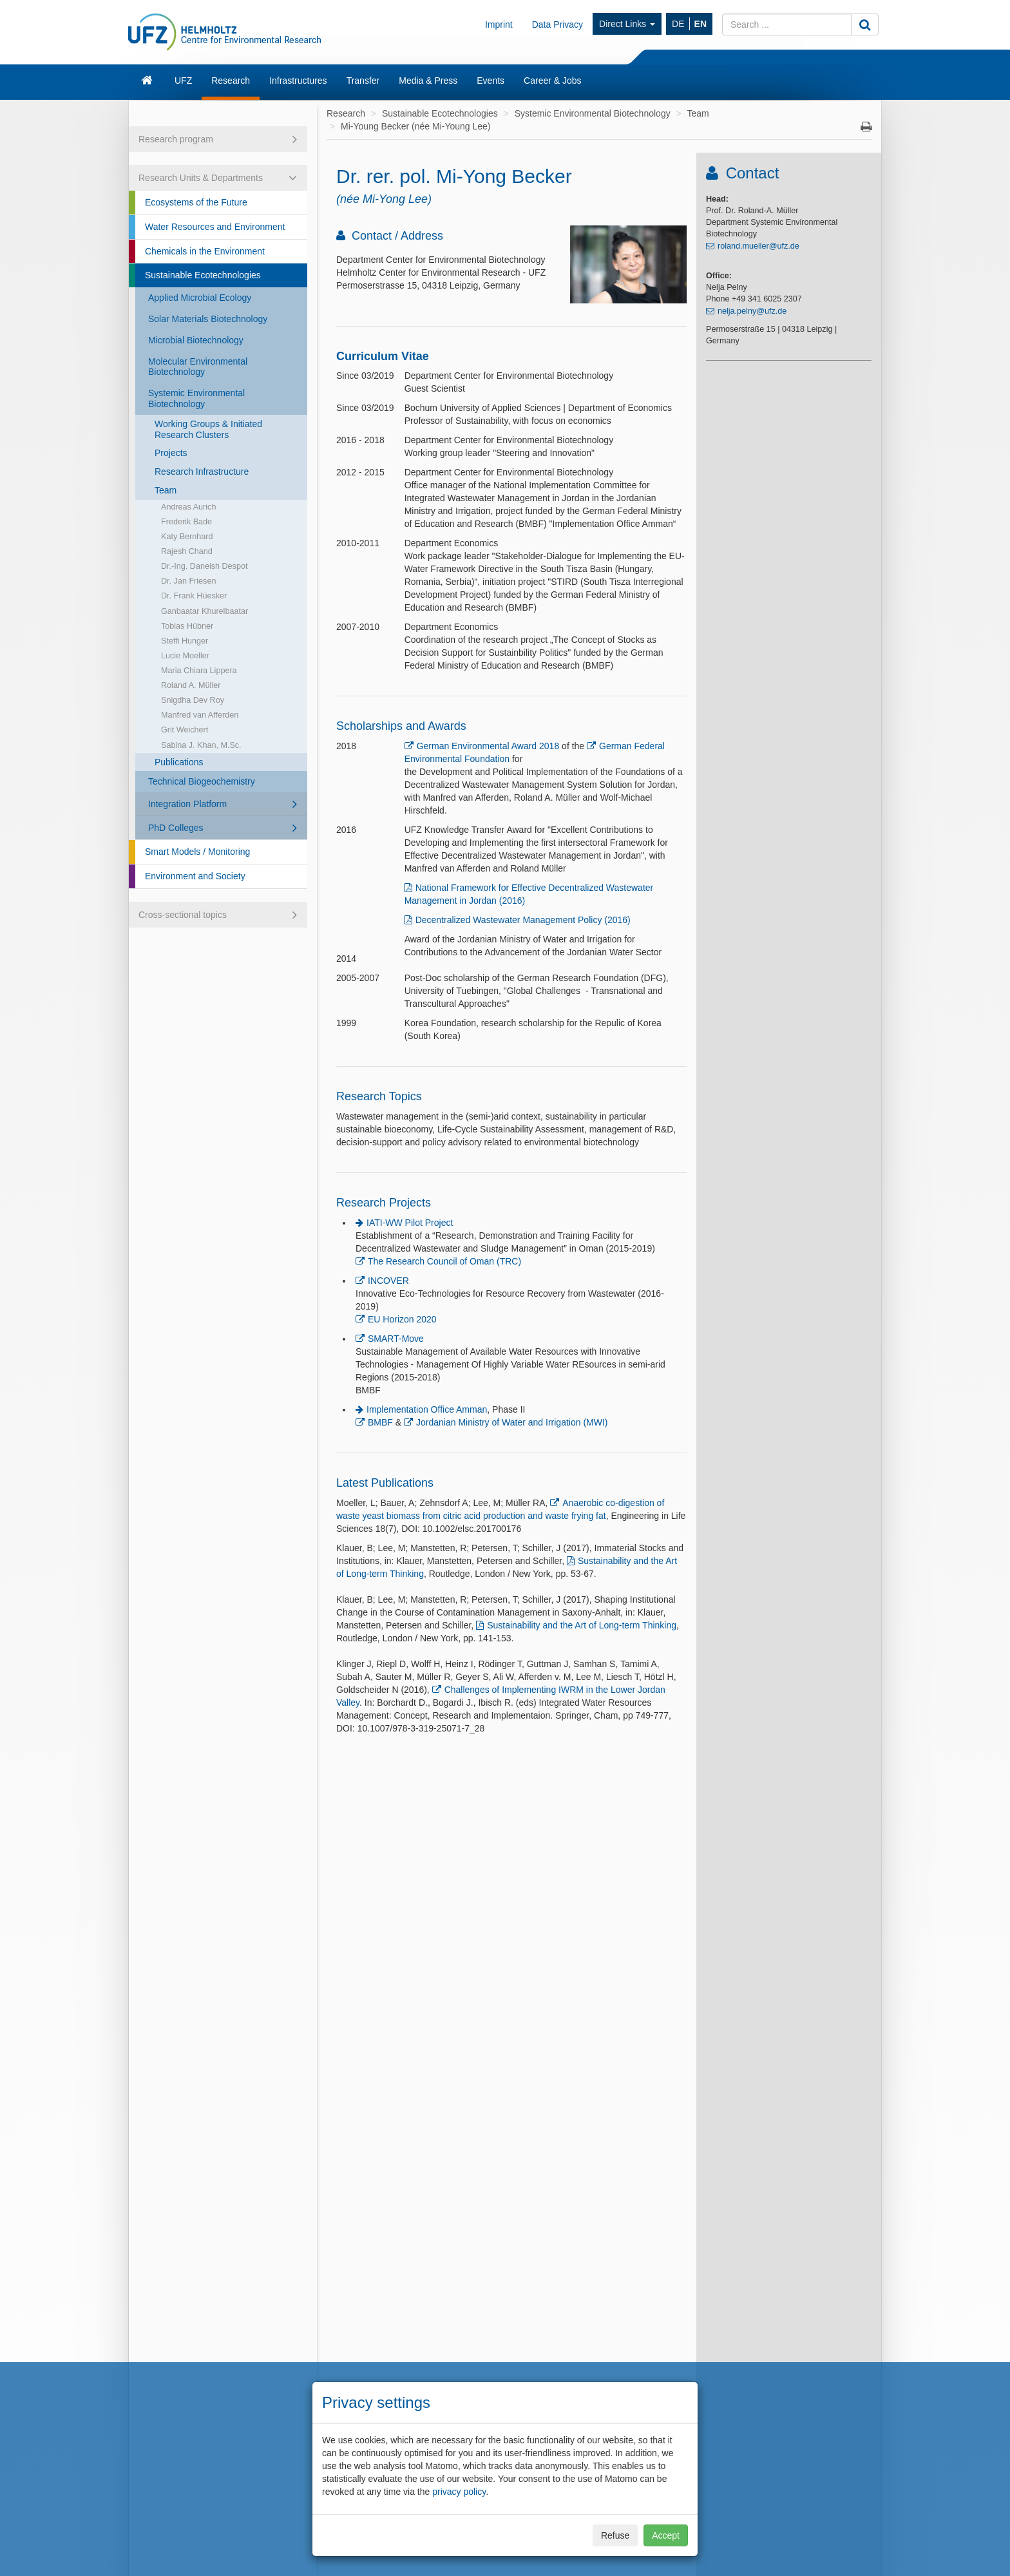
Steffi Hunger (184, 640)
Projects (171, 453)
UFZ (183, 80)
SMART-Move (396, 1338)
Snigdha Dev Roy (192, 700)
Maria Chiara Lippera (199, 670)
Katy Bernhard (187, 536)
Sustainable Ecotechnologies (203, 275)
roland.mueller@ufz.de (758, 246)
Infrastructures (298, 80)
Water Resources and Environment (215, 227)
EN (700, 24)
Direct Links (627, 24)
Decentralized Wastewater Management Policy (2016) (523, 920)
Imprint (499, 24)
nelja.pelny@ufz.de (752, 311)
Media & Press (428, 80)
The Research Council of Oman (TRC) (444, 1261)
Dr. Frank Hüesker (194, 595)
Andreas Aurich (188, 506)
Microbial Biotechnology (195, 340)
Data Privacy (557, 24)
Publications (179, 762)
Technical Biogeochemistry (201, 781)
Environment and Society (195, 876)
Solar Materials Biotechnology (207, 319)
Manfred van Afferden (199, 715)
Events (490, 80)
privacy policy (459, 2491)
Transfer (363, 80)
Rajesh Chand (187, 551)
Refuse (615, 2535)
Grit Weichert (184, 729)
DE (678, 24)
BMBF (380, 1422)
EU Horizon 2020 (402, 1319)
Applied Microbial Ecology (199, 297)
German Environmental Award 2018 (488, 746)
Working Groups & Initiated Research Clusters (208, 429)
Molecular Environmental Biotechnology (197, 366)
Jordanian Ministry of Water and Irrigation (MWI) (511, 1422)
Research (230, 80)
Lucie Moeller (185, 655)
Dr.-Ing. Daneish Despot (204, 566)
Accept (666, 2535)
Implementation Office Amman (427, 1409)
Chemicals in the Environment (205, 251)
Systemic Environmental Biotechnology (196, 398)
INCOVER (388, 1280)
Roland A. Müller (190, 685)
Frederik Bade (186, 521)
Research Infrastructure (202, 471)
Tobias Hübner (187, 626)
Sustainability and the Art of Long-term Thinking (581, 1625)
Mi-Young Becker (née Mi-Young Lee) (415, 126)
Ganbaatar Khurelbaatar (204, 611)
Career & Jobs (552, 80)
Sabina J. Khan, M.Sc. (201, 745)
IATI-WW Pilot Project (410, 1222)
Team (165, 490)
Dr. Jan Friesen (188, 581)
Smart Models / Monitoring (197, 851)
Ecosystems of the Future (196, 202)
